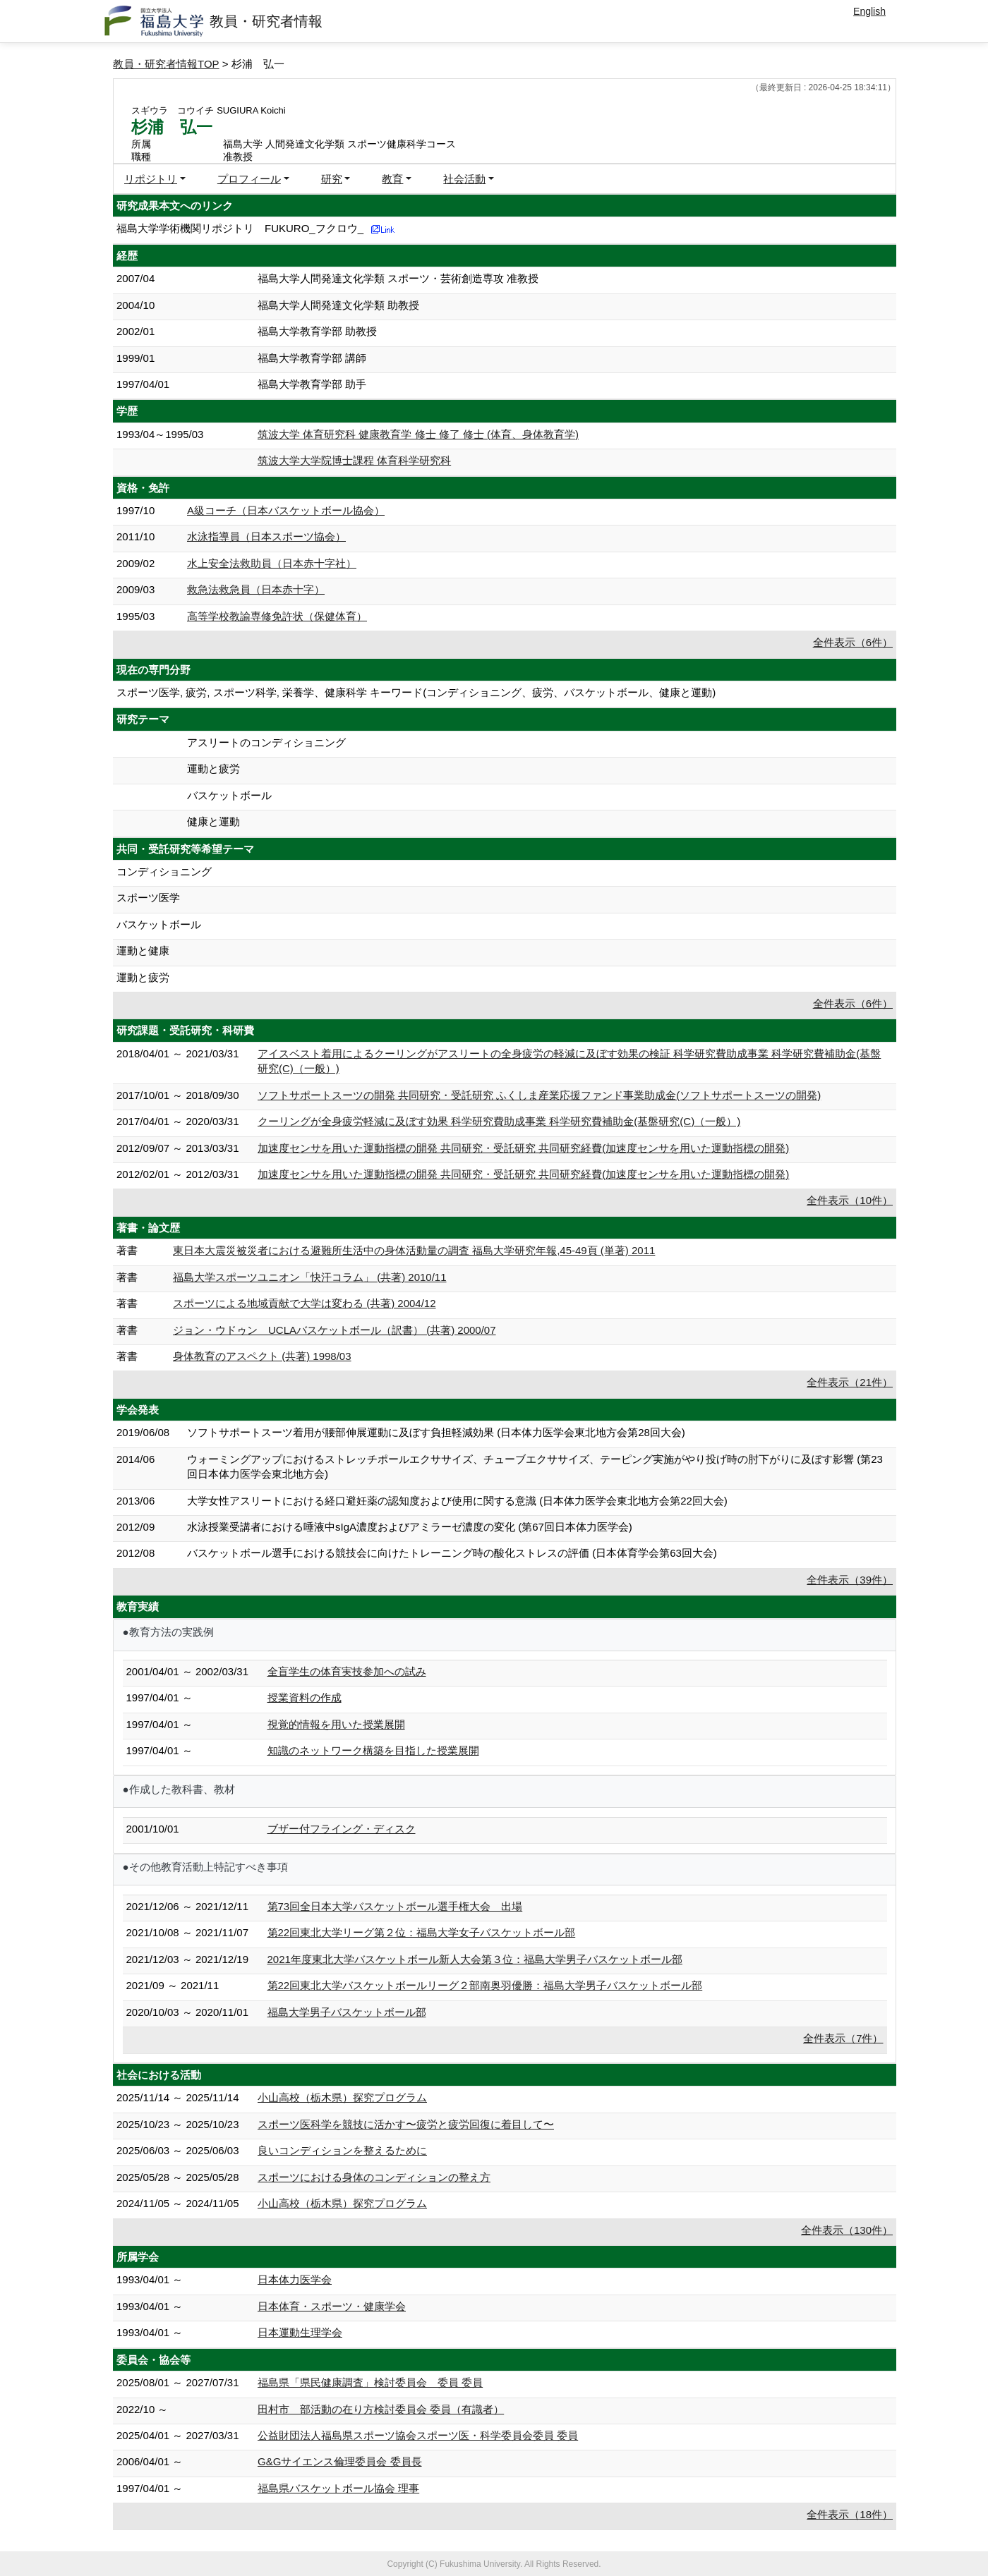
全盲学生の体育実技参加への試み (346, 1671)
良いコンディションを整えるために (342, 2150)
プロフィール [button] (249, 179)
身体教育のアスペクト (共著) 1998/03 (262, 1356)
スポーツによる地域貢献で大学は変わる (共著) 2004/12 (304, 1303)
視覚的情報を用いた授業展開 (336, 1724)
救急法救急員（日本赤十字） (256, 589)
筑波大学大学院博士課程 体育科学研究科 (354, 460)
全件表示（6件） (853, 642)
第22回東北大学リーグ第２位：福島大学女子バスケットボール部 (421, 1932)
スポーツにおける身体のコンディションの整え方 (374, 2177)
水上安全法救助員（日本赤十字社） (271, 563)
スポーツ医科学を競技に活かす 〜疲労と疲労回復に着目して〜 (406, 2124)
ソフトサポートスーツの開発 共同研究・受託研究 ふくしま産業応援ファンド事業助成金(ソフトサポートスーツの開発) (539, 1095)
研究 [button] (331, 179)
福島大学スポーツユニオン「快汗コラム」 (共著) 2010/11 (310, 1277)
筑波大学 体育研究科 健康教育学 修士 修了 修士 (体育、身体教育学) (418, 434)
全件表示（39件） (850, 1580)
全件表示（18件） (850, 2514)
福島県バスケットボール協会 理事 (338, 2488)
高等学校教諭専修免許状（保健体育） (277, 616)
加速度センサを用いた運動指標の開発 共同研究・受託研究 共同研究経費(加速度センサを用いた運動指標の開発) (523, 1148)
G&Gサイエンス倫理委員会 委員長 (340, 2461)
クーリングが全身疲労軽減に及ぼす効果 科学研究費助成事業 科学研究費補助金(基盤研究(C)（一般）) (499, 1121)
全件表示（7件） (843, 2038)
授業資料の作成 (304, 1697)
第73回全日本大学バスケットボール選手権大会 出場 (395, 1906)
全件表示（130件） (847, 2230)
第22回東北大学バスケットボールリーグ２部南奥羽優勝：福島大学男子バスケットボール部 (485, 1985)
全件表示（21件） (850, 1382)
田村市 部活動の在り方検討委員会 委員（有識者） (381, 2409)
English (869, 11)
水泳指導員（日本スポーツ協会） (266, 536)
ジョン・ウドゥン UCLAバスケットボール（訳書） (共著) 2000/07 (334, 1330)
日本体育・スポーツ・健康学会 (332, 2306)
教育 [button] (392, 179)
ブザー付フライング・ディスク (341, 1829)
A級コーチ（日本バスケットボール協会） (286, 510)
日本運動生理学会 (300, 2332)
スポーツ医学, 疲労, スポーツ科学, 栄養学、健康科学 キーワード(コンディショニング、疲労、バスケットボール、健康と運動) (416, 692)
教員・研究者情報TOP (166, 64)
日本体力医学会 (295, 2279)
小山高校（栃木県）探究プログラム (342, 2097)
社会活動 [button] (464, 179)
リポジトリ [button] (150, 179)
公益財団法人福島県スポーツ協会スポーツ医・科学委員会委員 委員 (418, 2435)
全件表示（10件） (850, 1200)
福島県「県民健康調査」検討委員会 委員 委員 (370, 2382)
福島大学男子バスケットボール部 (346, 2012)
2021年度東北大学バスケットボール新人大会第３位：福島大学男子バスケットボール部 (474, 1959)
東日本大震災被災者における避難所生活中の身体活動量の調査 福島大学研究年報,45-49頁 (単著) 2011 (414, 1250)
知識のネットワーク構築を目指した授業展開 (373, 1750)
